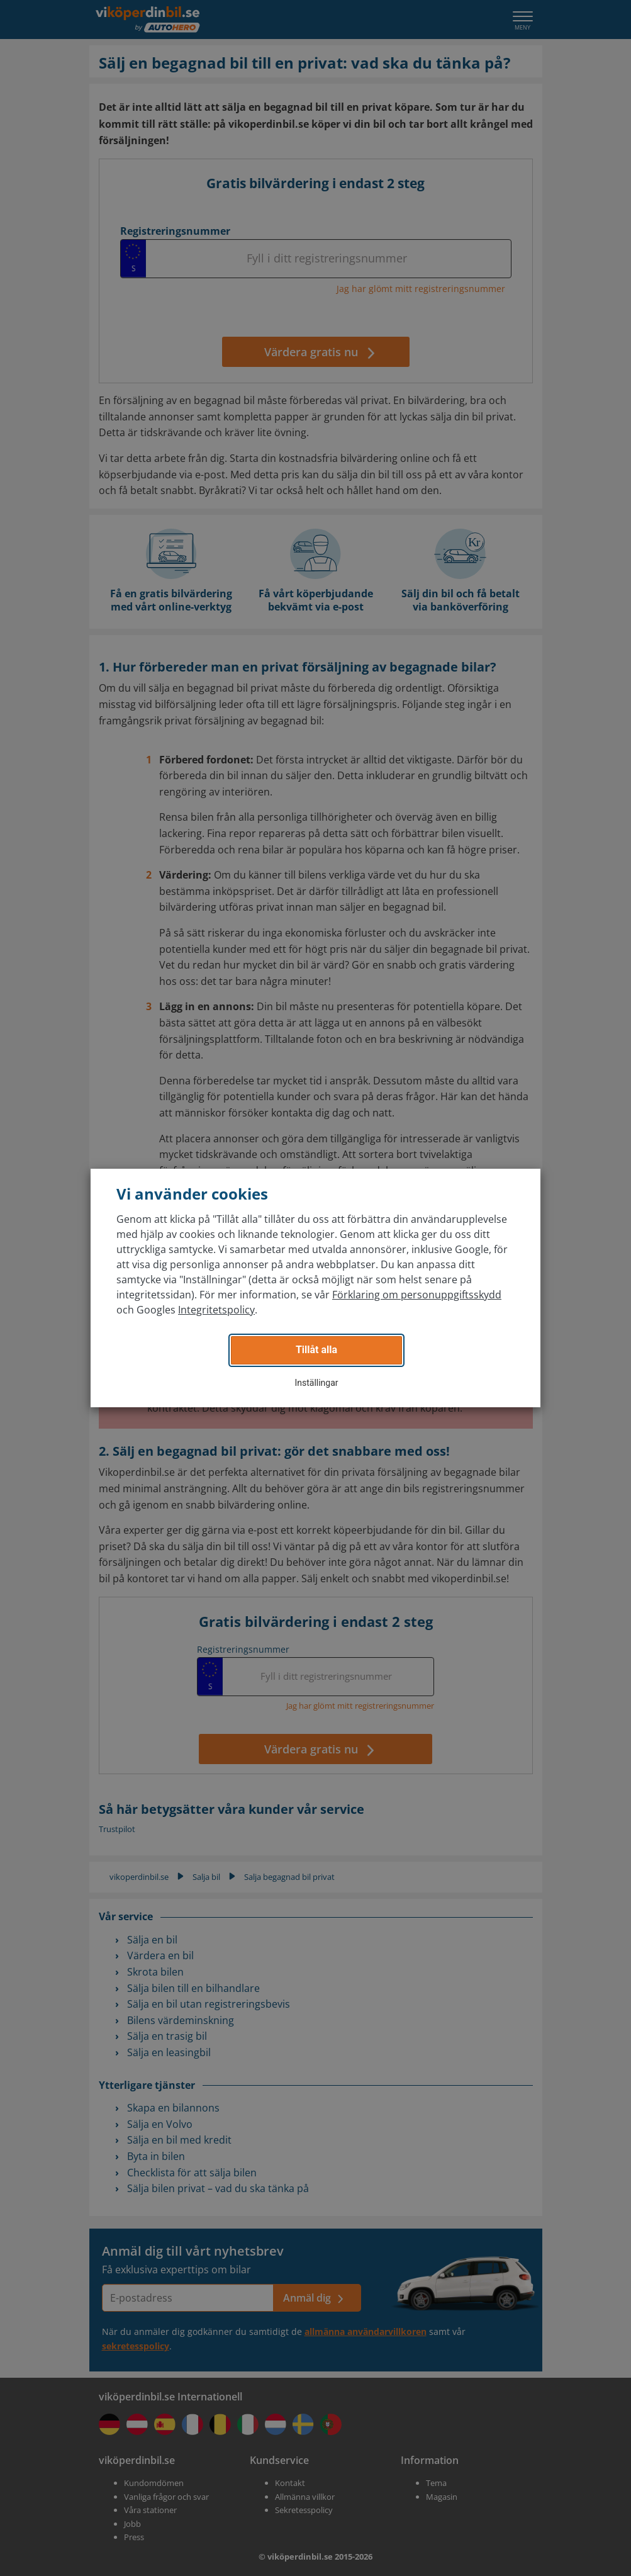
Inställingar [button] (316, 1383)
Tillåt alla (316, 1350)
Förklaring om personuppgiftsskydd (416, 1295)
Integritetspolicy (216, 1310)
